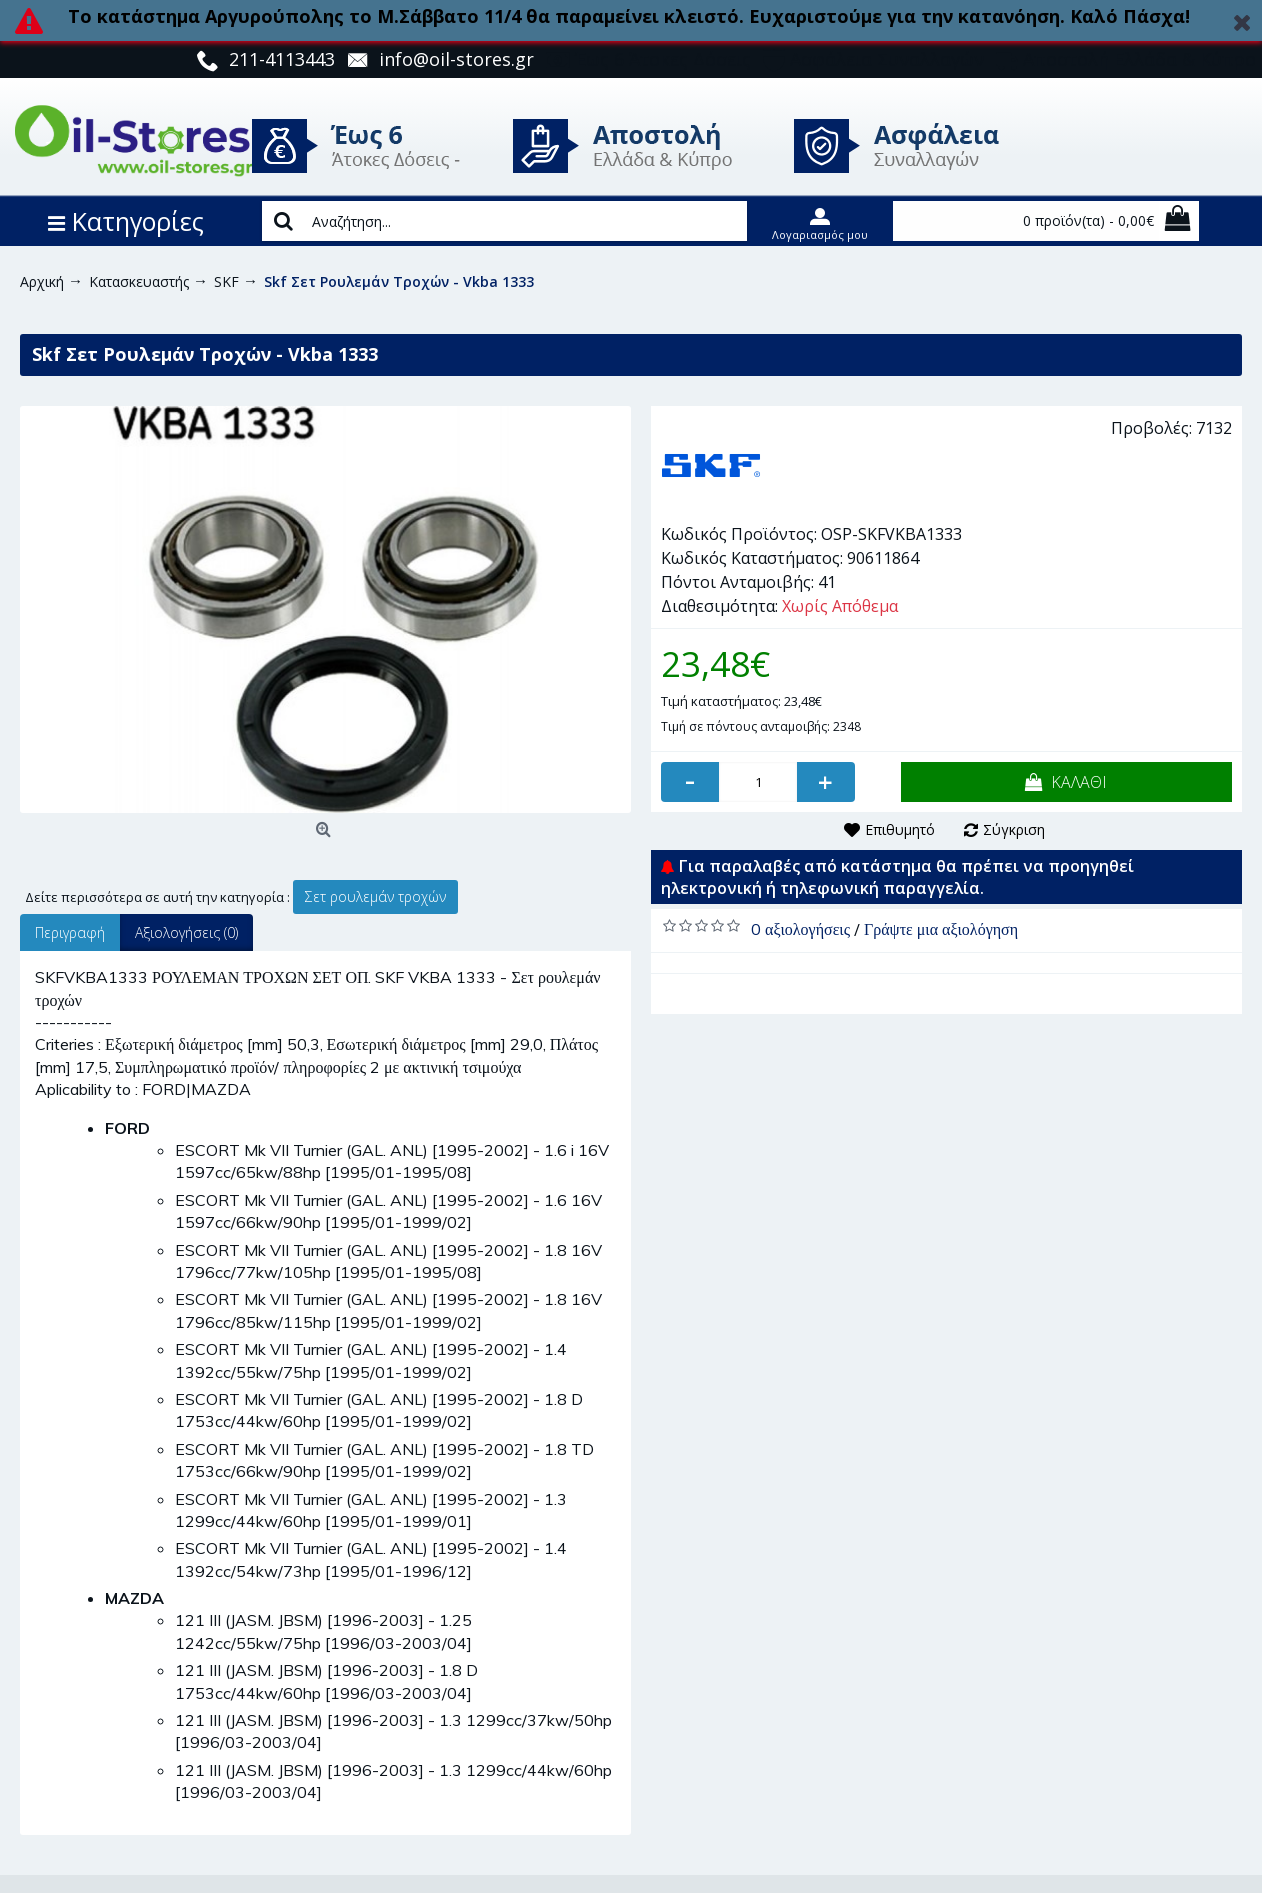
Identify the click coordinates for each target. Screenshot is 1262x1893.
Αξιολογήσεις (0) (186, 932)
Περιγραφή (70, 932)
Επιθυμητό (900, 829)
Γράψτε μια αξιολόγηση (941, 929)
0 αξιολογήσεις (800, 929)
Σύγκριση (1014, 829)
